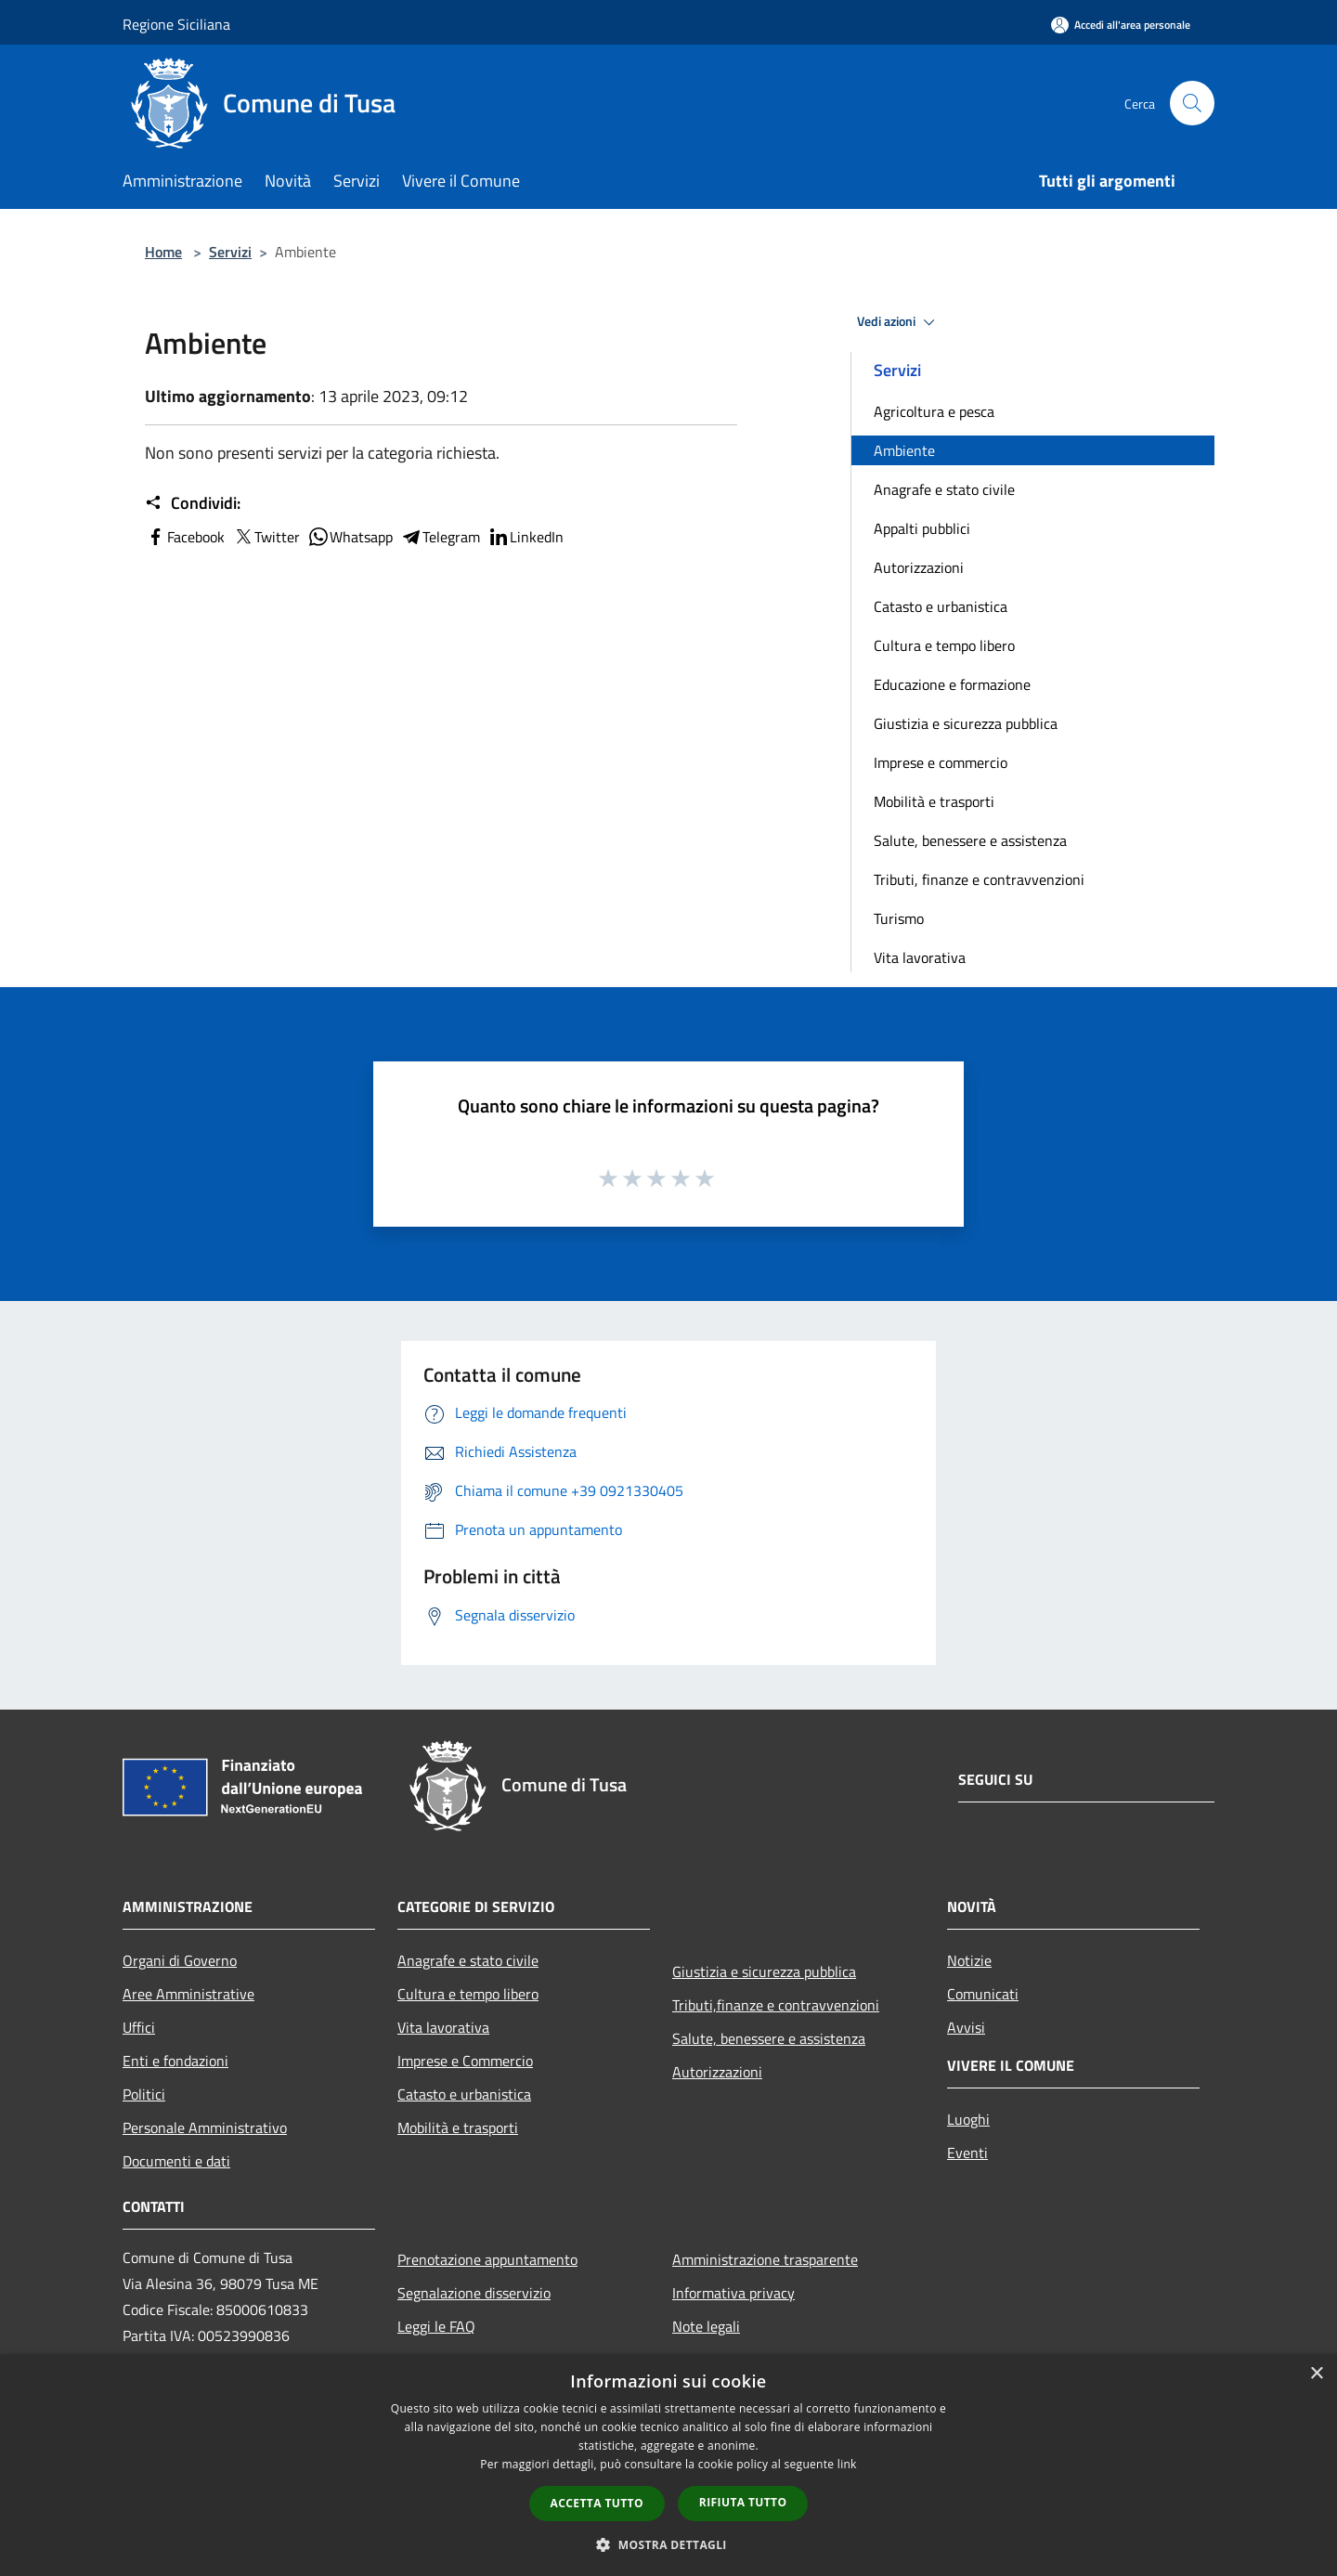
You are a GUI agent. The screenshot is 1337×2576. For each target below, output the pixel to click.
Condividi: (192, 503)
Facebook (185, 537)
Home (163, 252)
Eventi (967, 2152)
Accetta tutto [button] (597, 2503)
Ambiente (904, 450)
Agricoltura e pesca (934, 411)
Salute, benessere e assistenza (970, 840)
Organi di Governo (180, 1960)
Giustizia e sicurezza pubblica (966, 723)
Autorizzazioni (919, 567)
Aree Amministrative (188, 1994)
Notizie (969, 1960)
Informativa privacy (733, 2293)
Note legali (706, 2326)
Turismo (899, 918)
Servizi (230, 252)
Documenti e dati (176, 2161)
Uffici (139, 2027)
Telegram (440, 537)
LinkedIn (525, 537)
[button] (668, 2544)
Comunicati (983, 1994)
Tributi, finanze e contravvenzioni (979, 879)
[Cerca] (1192, 103)
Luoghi (968, 2119)
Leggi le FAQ (436, 2326)
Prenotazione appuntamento (487, 2259)
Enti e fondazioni (175, 2060)
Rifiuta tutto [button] (743, 2502)
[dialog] (668, 2465)
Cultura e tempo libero (944, 645)
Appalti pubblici (922, 528)
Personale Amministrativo (205, 2127)
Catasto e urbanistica (940, 606)
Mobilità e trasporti (934, 801)
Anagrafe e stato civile (944, 489)
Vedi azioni (899, 322)
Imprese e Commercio (465, 2060)
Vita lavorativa (920, 957)
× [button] (1316, 2374)
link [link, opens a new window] (847, 2464)
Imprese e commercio (940, 762)
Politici (144, 2094)
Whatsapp (350, 537)
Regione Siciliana (176, 24)
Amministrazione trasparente (765, 2259)
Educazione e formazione (952, 684)
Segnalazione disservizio (474, 2293)
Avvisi (966, 2027)
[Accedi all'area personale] (1120, 24)
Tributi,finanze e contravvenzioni (775, 2005)
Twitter (266, 537)
